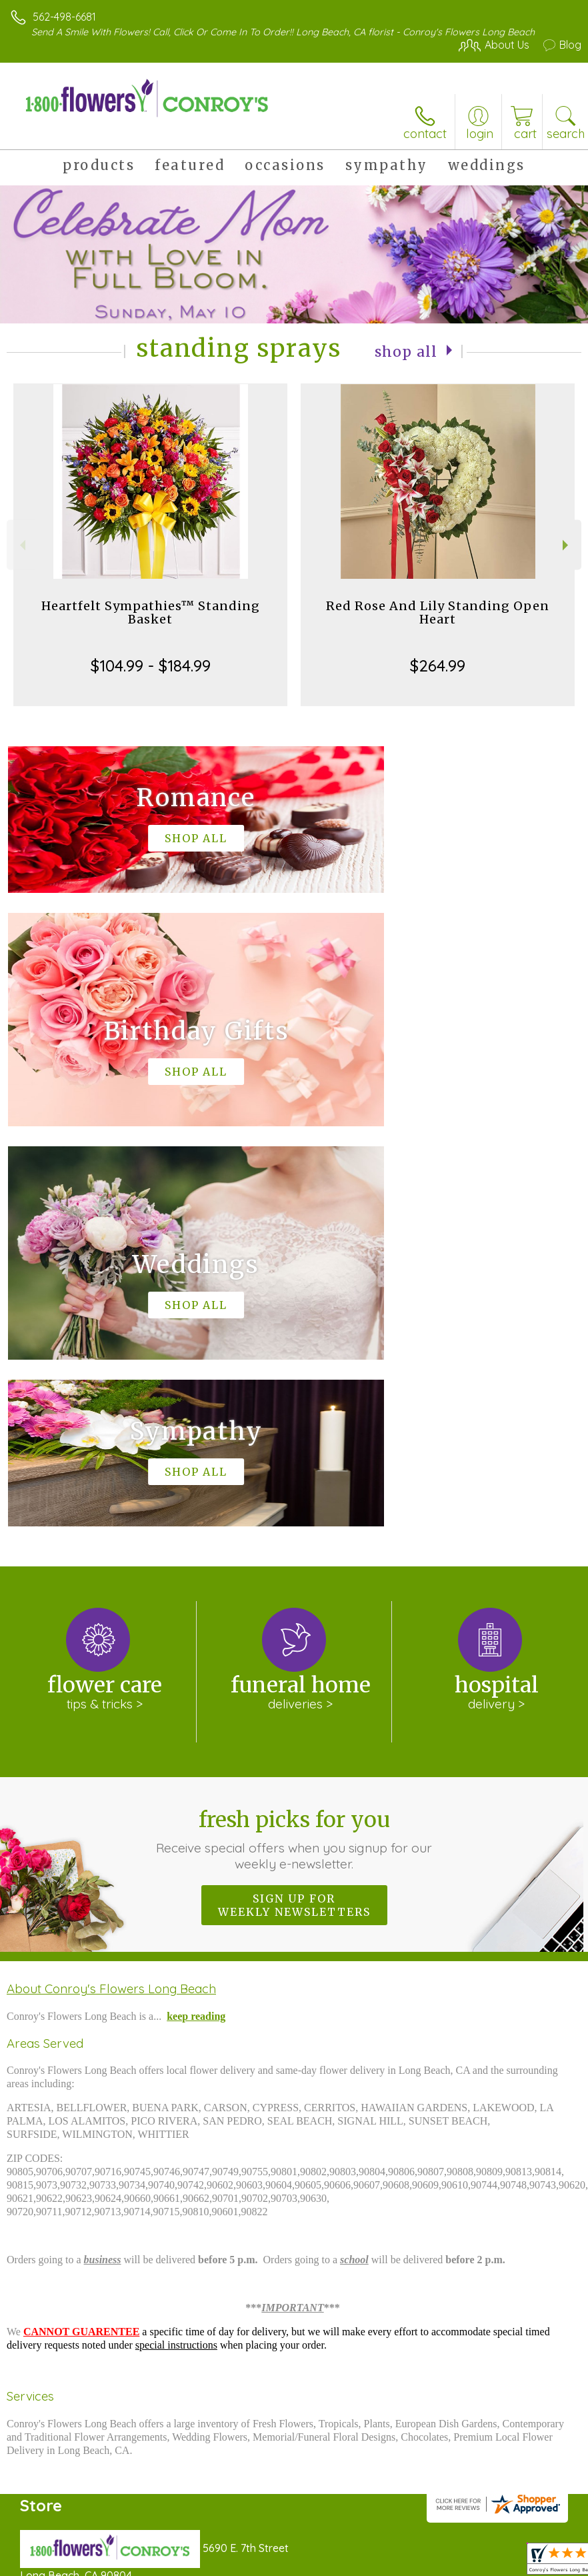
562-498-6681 (64, 16)
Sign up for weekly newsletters (294, 1505)
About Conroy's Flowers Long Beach (111, 1588)
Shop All (406, 351)
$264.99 (437, 666)
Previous (21, 545)
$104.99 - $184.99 (151, 666)
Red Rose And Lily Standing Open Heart (437, 612)
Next (567, 545)
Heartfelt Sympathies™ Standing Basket (150, 612)
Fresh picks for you (294, 1439)
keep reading (196, 1616)
